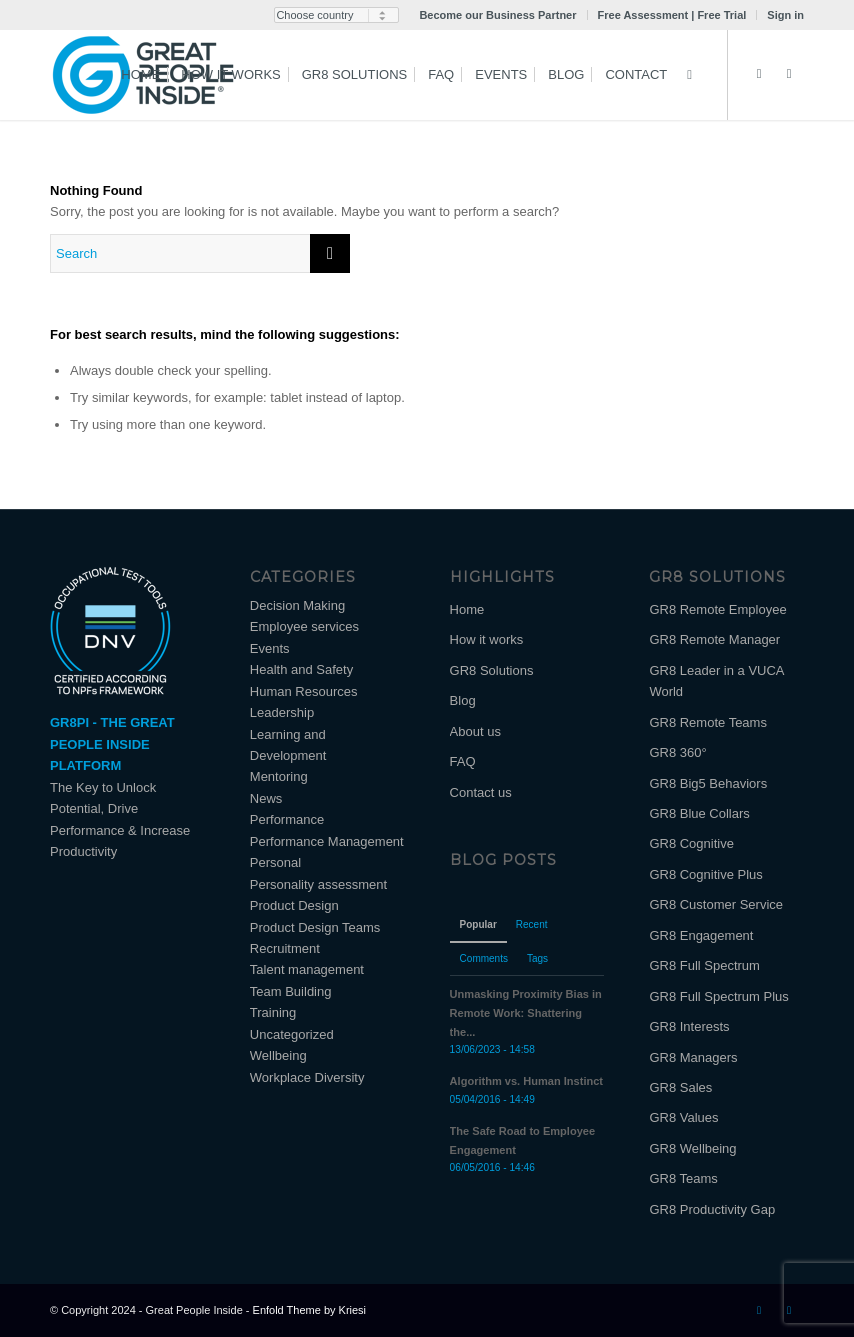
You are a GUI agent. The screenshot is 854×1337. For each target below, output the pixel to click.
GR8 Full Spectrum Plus (718, 996)
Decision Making (297, 605)
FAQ (463, 761)
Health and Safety (301, 669)
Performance (287, 819)
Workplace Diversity (307, 1077)
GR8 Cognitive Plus (705, 874)
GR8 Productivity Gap (712, 1209)
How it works (487, 639)
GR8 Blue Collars (699, 813)
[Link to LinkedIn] (759, 74)
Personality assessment (318, 884)
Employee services (304, 626)
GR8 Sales (680, 1087)
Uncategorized (292, 1034)
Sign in (785, 15)
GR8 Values (683, 1117)
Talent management (307, 969)
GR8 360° (677, 752)
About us (475, 731)
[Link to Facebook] (789, 74)
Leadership (282, 712)
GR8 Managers (693, 1057)
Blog (463, 700)
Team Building (291, 991)
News (266, 798)
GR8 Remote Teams (708, 722)
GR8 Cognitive (691, 843)
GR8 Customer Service (716, 904)
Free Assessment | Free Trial (672, 15)
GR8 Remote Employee (717, 609)
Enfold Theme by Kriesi (310, 1310)
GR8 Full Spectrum (704, 965)
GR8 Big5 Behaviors (708, 783)
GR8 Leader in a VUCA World (716, 681)
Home (467, 609)
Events (270, 648)
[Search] (689, 75)
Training (273, 1012)
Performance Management (327, 841)
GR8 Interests (689, 1026)
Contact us (481, 792)
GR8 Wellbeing (692, 1148)
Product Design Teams (315, 927)
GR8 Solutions (492, 670)
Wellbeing (278, 1055)
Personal (275, 862)
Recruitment (285, 948)
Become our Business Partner (497, 15)
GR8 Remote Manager (714, 639)
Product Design (294, 905)
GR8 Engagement (701, 935)
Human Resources (304, 691)
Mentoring (279, 776)
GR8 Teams (683, 1178)
